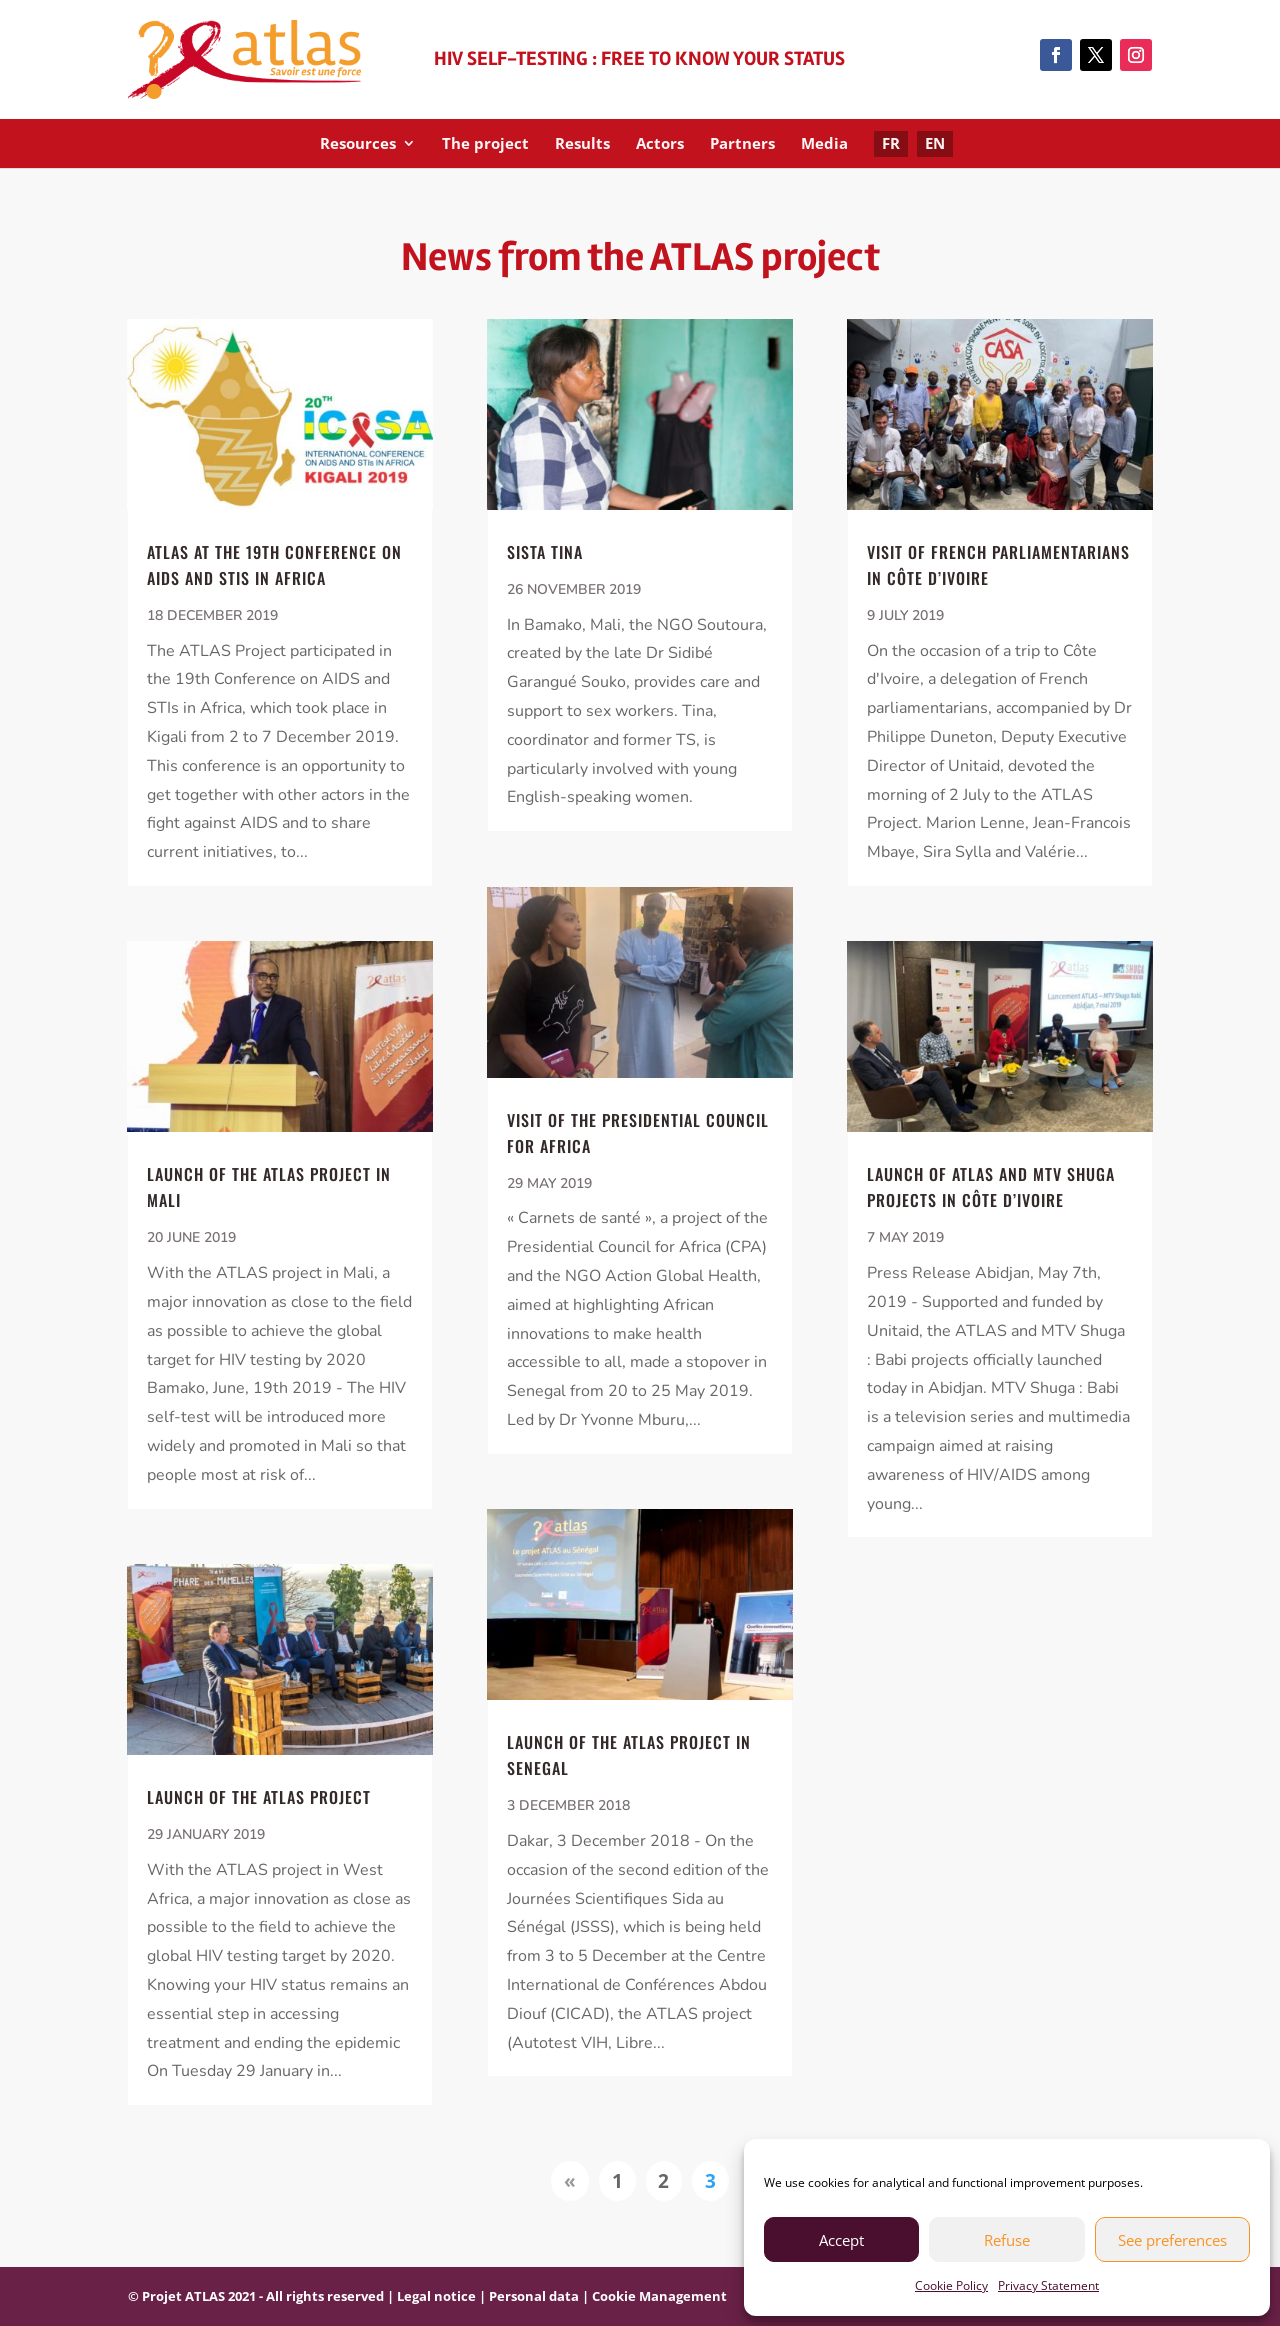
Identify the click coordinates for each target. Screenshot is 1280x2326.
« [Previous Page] (570, 2180)
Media (824, 144)
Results (582, 144)
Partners (742, 144)
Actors (660, 144)
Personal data (534, 2296)
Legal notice (436, 2296)
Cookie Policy (951, 2285)
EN (935, 143)
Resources (358, 144)
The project (485, 144)
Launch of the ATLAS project (259, 1797)
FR (891, 143)
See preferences (1172, 2240)
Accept (841, 2240)
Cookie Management (659, 2296)
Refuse (1007, 2240)
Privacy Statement (1048, 2285)
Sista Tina (545, 552)
